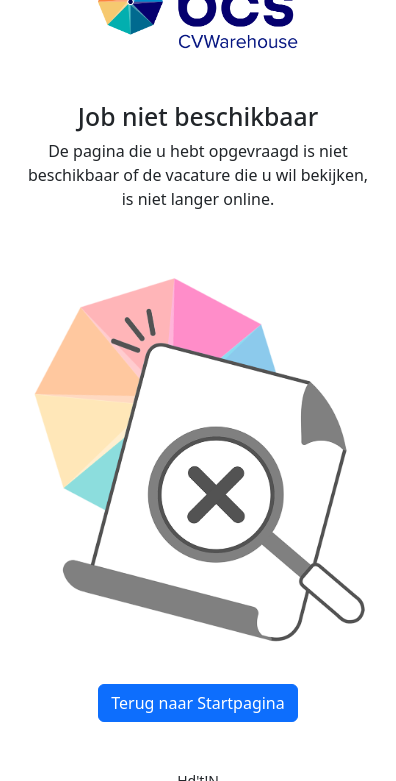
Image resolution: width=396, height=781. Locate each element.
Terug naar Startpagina (197, 703)
